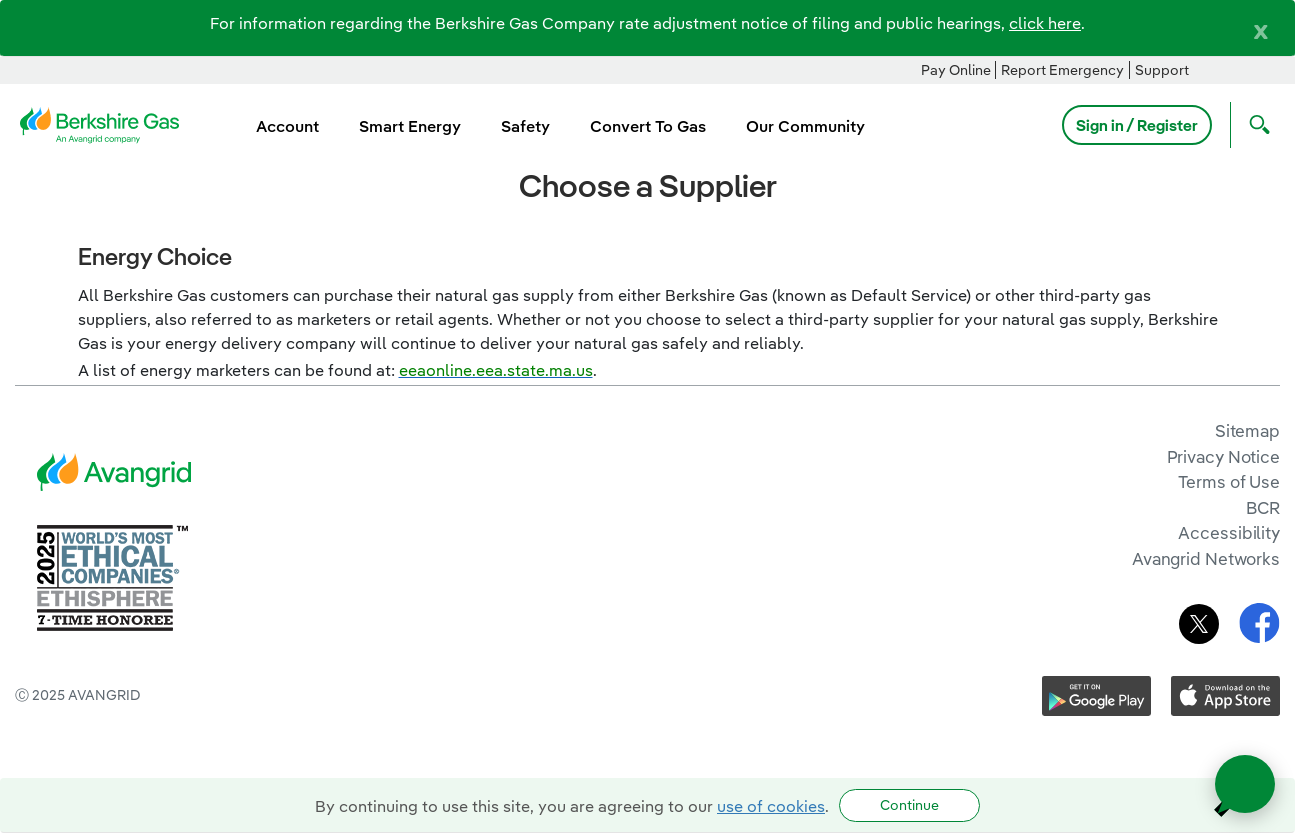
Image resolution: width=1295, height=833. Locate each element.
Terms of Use (1229, 481)
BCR (1263, 507)
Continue (909, 805)
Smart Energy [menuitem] (410, 126)
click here (1045, 23)
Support (1162, 70)
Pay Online (956, 70)
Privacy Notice (1223, 456)
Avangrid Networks (1206, 558)
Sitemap (1247, 430)
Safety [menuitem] (525, 126)
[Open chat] (1245, 784)
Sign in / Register (1137, 125)
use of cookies (771, 806)
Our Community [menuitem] (805, 126)
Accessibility (1229, 532)
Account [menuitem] (287, 126)
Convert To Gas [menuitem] (648, 126)
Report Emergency (1062, 70)
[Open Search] (1255, 125)
